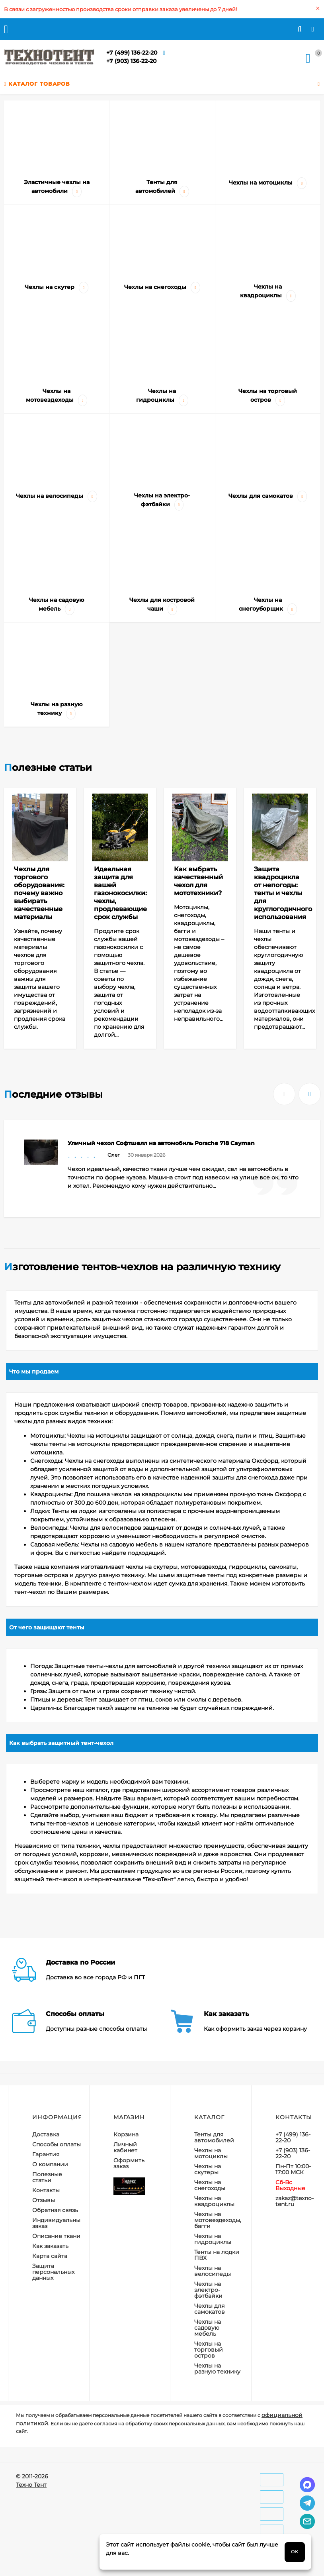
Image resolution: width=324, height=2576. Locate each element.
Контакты (46, 2190)
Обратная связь (55, 2210)
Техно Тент (31, 2484)
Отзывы (43, 2200)
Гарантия (45, 2154)
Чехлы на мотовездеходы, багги (217, 2220)
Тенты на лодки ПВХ (216, 2255)
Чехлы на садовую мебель (207, 2327)
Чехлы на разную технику (217, 2368)
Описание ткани (56, 2236)
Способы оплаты (56, 2144)
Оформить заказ (128, 2163)
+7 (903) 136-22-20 (131, 61)
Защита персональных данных (53, 2271)
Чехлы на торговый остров (208, 2349)
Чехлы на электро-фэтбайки (208, 2289)
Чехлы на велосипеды (212, 2270)
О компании (50, 2164)
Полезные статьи (47, 2177)
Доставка (45, 2134)
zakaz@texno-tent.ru (294, 2201)
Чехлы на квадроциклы (214, 2201)
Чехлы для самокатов (209, 2308)
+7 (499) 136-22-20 (131, 52)
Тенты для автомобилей (214, 2137)
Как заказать (50, 2246)
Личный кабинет (125, 2147)
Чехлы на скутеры (207, 2169)
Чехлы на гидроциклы (212, 2239)
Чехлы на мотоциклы (211, 2153)
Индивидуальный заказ (58, 2223)
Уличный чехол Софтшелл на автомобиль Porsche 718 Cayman (161, 1143)
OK (295, 2551)
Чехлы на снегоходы (209, 2185)
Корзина (126, 2134)
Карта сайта (49, 2256)
